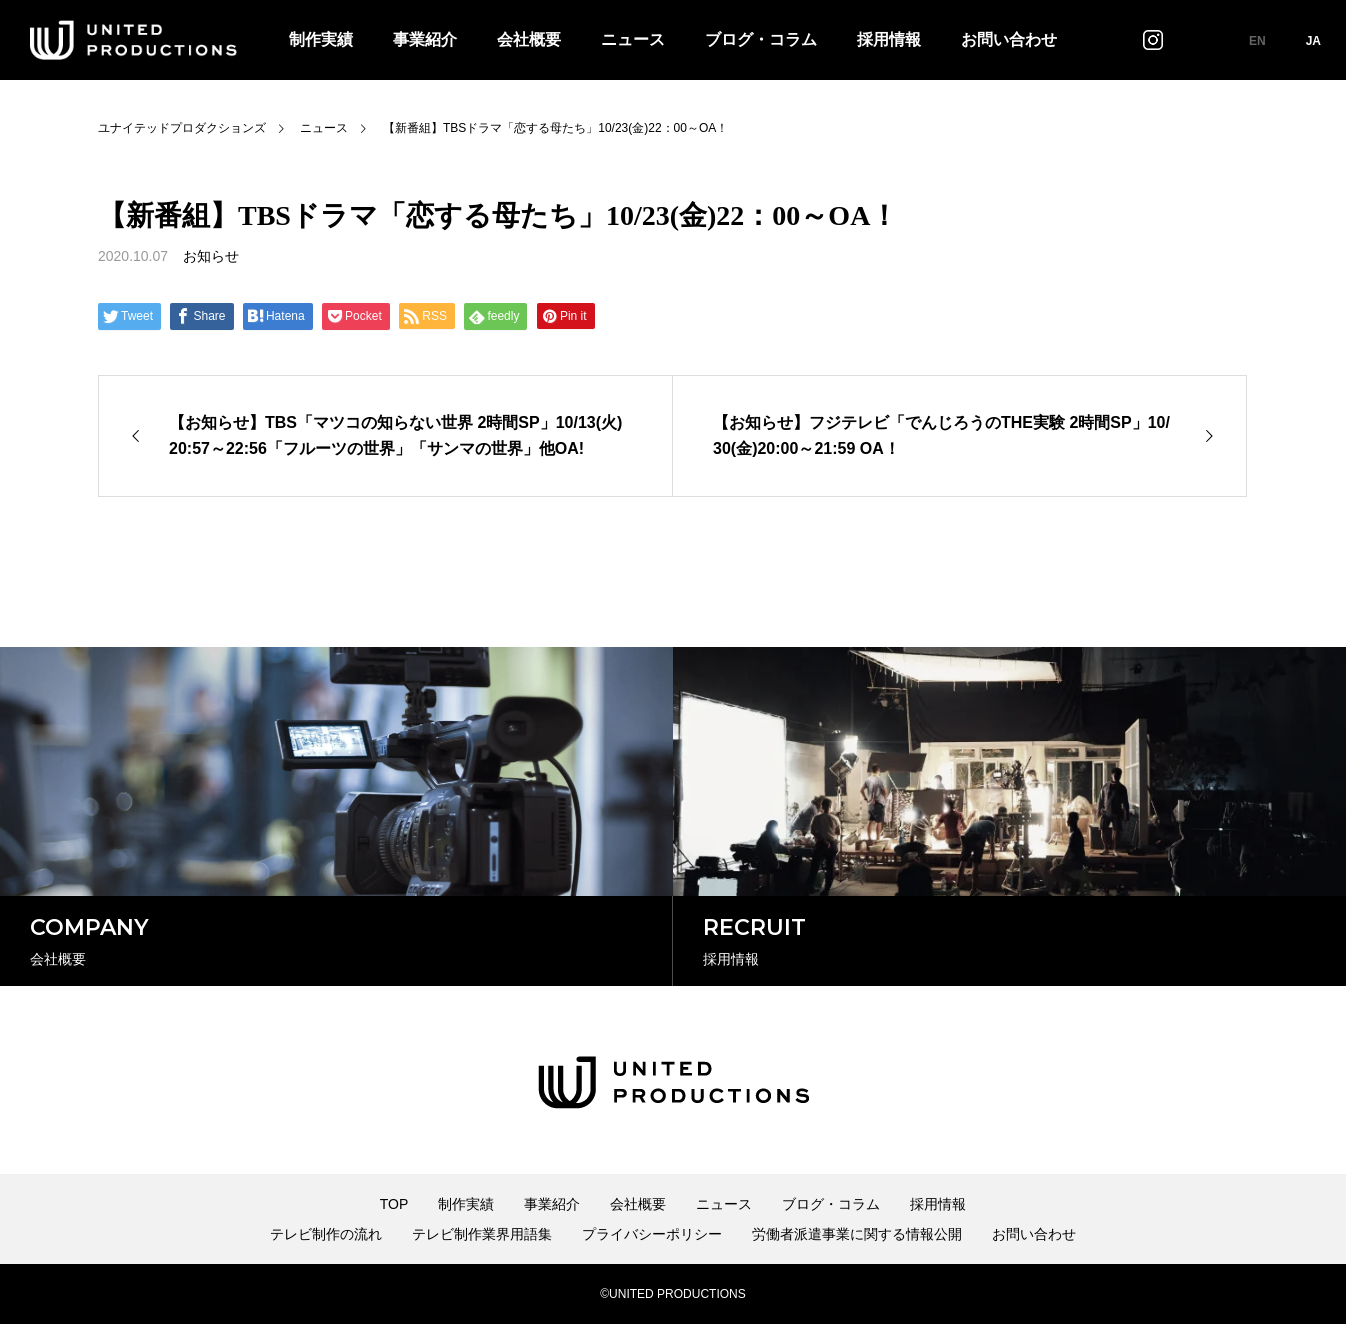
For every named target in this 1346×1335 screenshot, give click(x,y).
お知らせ (211, 256)
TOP (394, 1215)
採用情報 (889, 39)
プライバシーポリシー (652, 1245)
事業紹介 (425, 39)
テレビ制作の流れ (326, 1245)
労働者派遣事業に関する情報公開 (857, 1245)
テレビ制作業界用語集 (482, 1245)
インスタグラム (1153, 39)
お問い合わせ (1009, 39)
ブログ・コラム (761, 39)
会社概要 (529, 39)
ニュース (633, 39)
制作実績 (321, 39)
